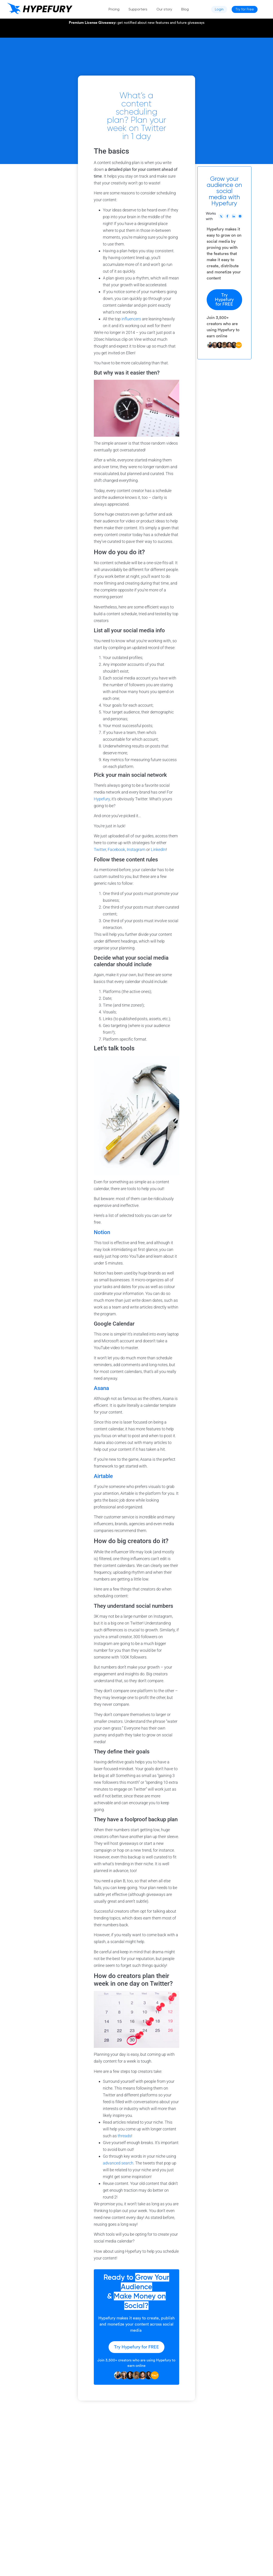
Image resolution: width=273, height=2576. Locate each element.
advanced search (118, 2163)
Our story (164, 9)
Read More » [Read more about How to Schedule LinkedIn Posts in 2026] (111, 2484)
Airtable (103, 1476)
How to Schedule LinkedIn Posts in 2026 (131, 2444)
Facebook (116, 849)
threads (124, 2135)
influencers (131, 318)
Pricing (114, 9)
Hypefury (102, 799)
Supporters (138, 9)
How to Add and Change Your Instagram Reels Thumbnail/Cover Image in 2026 (222, 2552)
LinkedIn (158, 849)
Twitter (100, 849)
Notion (102, 1232)
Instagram (136, 849)
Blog (185, 9)
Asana (101, 1388)
